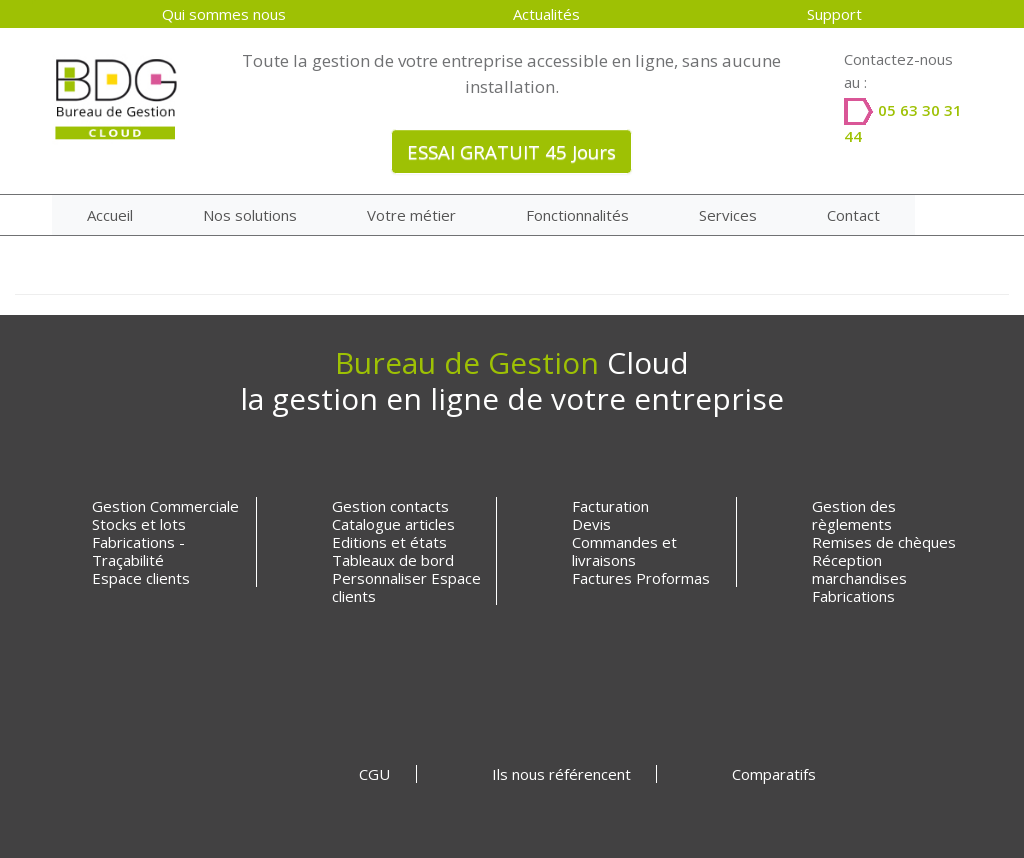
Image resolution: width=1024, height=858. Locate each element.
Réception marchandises (859, 569)
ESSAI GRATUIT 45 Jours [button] (511, 151)
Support (834, 14)
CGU (374, 774)
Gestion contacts (390, 506)
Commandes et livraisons (624, 551)
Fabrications (853, 596)
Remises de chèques (884, 542)
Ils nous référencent (561, 774)
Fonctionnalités (577, 215)
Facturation (610, 506)
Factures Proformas (641, 578)
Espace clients (141, 578)
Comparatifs (774, 774)
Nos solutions (250, 215)
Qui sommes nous (224, 14)
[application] (1018, 853)
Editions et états (389, 542)
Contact (853, 215)
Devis (591, 524)
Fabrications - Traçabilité (138, 551)
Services (728, 215)
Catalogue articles (393, 524)
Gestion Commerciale (165, 506)
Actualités (546, 14)
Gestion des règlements (854, 515)
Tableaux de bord (393, 560)
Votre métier (411, 215)
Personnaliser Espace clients (406, 587)
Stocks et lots (139, 524)
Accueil (110, 215)
